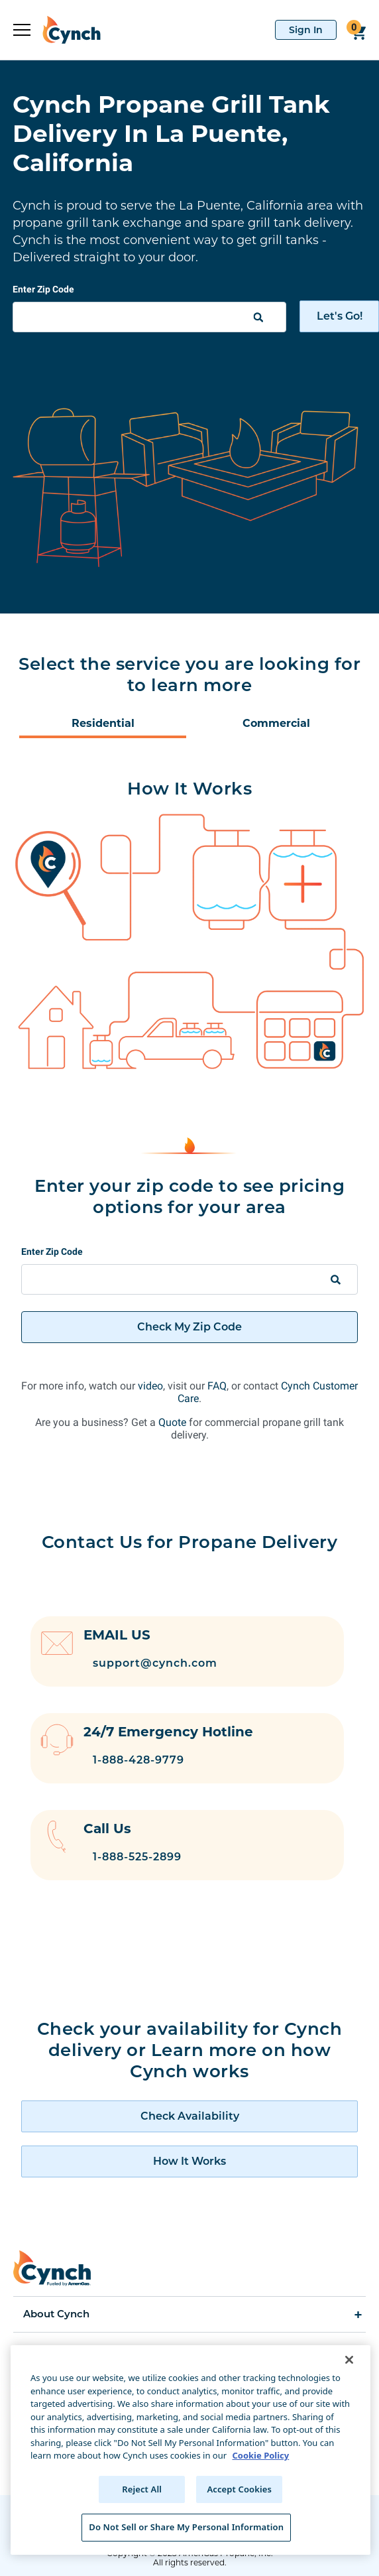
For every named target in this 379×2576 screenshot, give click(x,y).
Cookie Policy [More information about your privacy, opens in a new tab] (260, 2455)
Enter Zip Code (43, 289)
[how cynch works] (189, 2161)
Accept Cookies (239, 2489)
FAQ (217, 1386)
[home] (65, 30)
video (150, 1386)
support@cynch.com (155, 1663)
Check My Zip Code (189, 1326)
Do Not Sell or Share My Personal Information (186, 2527)
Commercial (276, 723)
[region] (190, 2450)
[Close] (349, 2359)
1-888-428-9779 (138, 1760)
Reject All (142, 2489)
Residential (103, 723)
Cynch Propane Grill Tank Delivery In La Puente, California (171, 133)
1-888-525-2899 (137, 1856)
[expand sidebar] (21, 30)
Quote (172, 1422)
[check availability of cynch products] (189, 2116)
